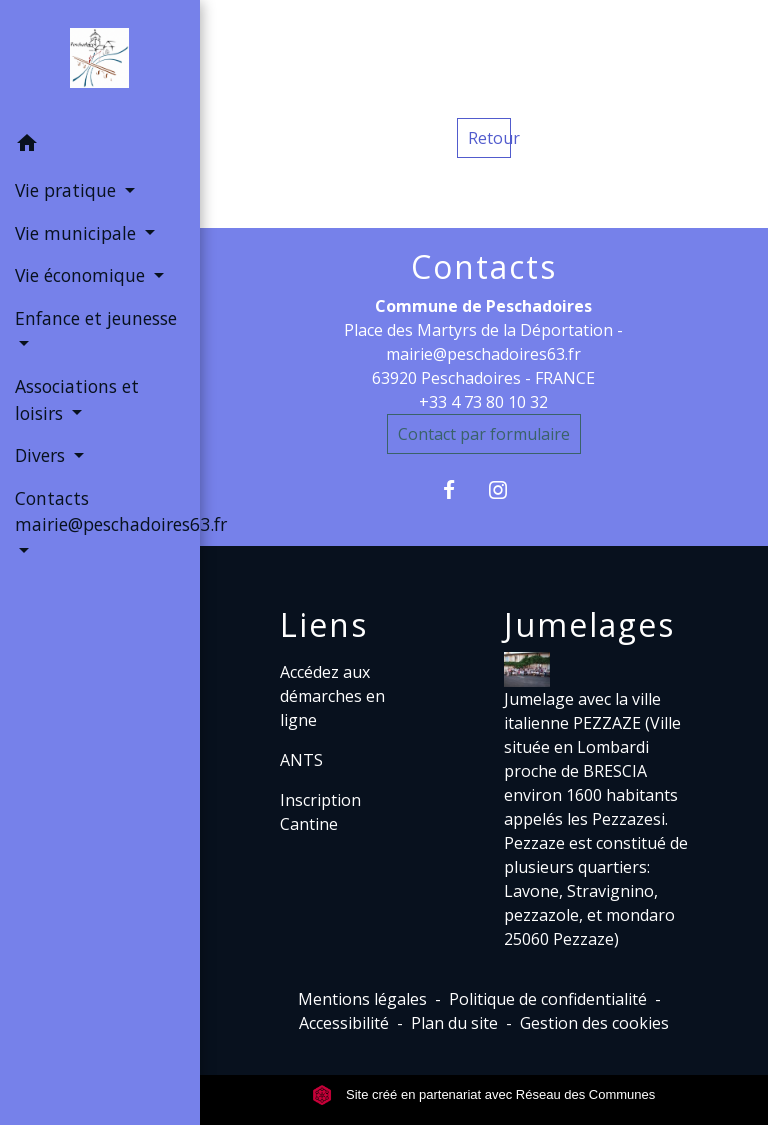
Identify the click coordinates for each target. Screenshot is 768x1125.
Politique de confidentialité (548, 999)
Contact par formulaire (484, 434)
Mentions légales (362, 999)
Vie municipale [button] (78, 233)
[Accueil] (99, 62)
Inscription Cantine (320, 812)
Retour (489, 138)
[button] (100, 146)
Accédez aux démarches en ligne (332, 696)
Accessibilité (344, 1023)
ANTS (301, 760)
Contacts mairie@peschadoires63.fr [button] (100, 511)
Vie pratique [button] (68, 190)
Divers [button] (42, 455)
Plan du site (454, 1023)
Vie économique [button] (82, 275)
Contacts (484, 267)
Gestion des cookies (594, 1023)
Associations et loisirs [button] (77, 399)
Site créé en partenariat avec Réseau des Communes (483, 1094)
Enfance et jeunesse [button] (96, 318)
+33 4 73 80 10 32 (483, 402)
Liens (324, 625)
